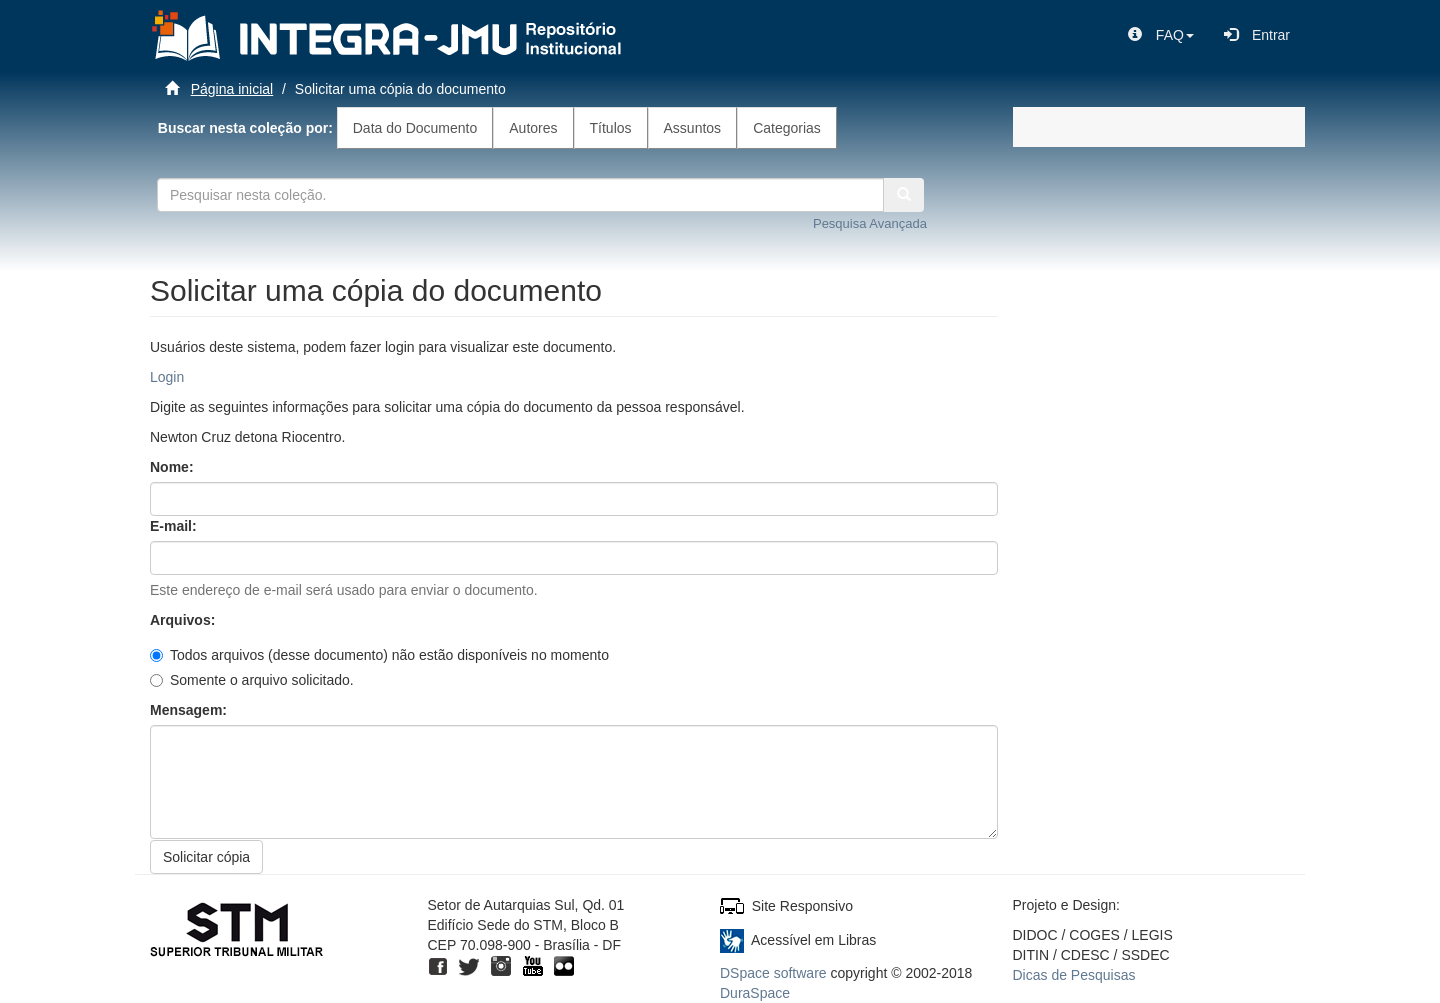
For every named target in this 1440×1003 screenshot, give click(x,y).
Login (167, 377)
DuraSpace (755, 993)
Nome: (173, 467)
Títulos (611, 128)
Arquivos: (184, 620)
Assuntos (693, 128)
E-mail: (175, 526)
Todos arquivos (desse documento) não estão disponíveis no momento (379, 655)
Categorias (787, 128)
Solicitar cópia (206, 857)
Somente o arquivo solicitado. (252, 680)
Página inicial (232, 89)
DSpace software (773, 973)
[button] (1161, 35)
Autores (533, 128)
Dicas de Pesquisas (1074, 975)
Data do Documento (415, 128)
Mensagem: (190, 710)
